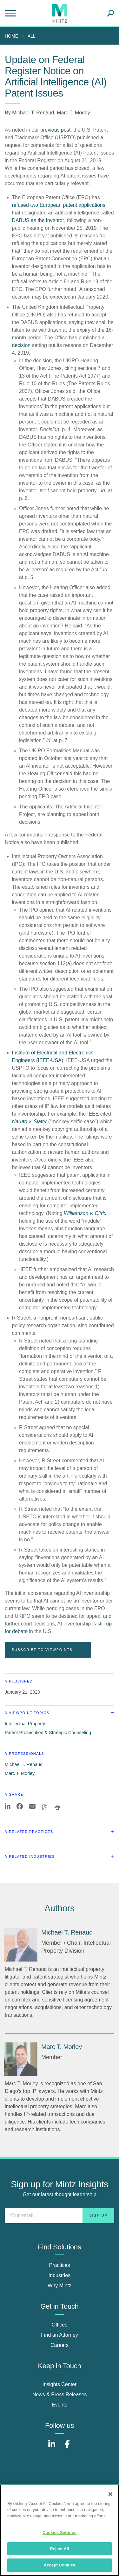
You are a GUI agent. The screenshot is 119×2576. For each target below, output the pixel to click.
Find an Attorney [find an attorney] (59, 2335)
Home (11, 36)
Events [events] (59, 2404)
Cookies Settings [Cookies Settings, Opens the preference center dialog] (60, 2532)
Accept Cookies (59, 2565)
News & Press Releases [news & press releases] (59, 2394)
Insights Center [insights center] (60, 2384)
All (32, 36)
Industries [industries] (59, 2275)
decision (21, 345)
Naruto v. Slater (29, 1121)
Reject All (59, 2548)
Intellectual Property (25, 1723)
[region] (59, 2530)
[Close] (110, 2494)
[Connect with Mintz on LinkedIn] (51, 2447)
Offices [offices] (60, 2324)
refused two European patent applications (58, 205)
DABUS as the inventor (38, 220)
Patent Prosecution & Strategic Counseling (48, 1732)
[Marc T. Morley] (20, 2059)
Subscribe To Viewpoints (48, 1649)
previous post (55, 130)
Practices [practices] (59, 2265)
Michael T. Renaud (33, 112)
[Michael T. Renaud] (20, 1945)
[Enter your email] (59, 2215)
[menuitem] (13, 36)
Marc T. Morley (73, 112)
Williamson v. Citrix (85, 1213)
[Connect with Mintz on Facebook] (67, 2447)
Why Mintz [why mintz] (59, 2285)
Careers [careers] (59, 2345)
